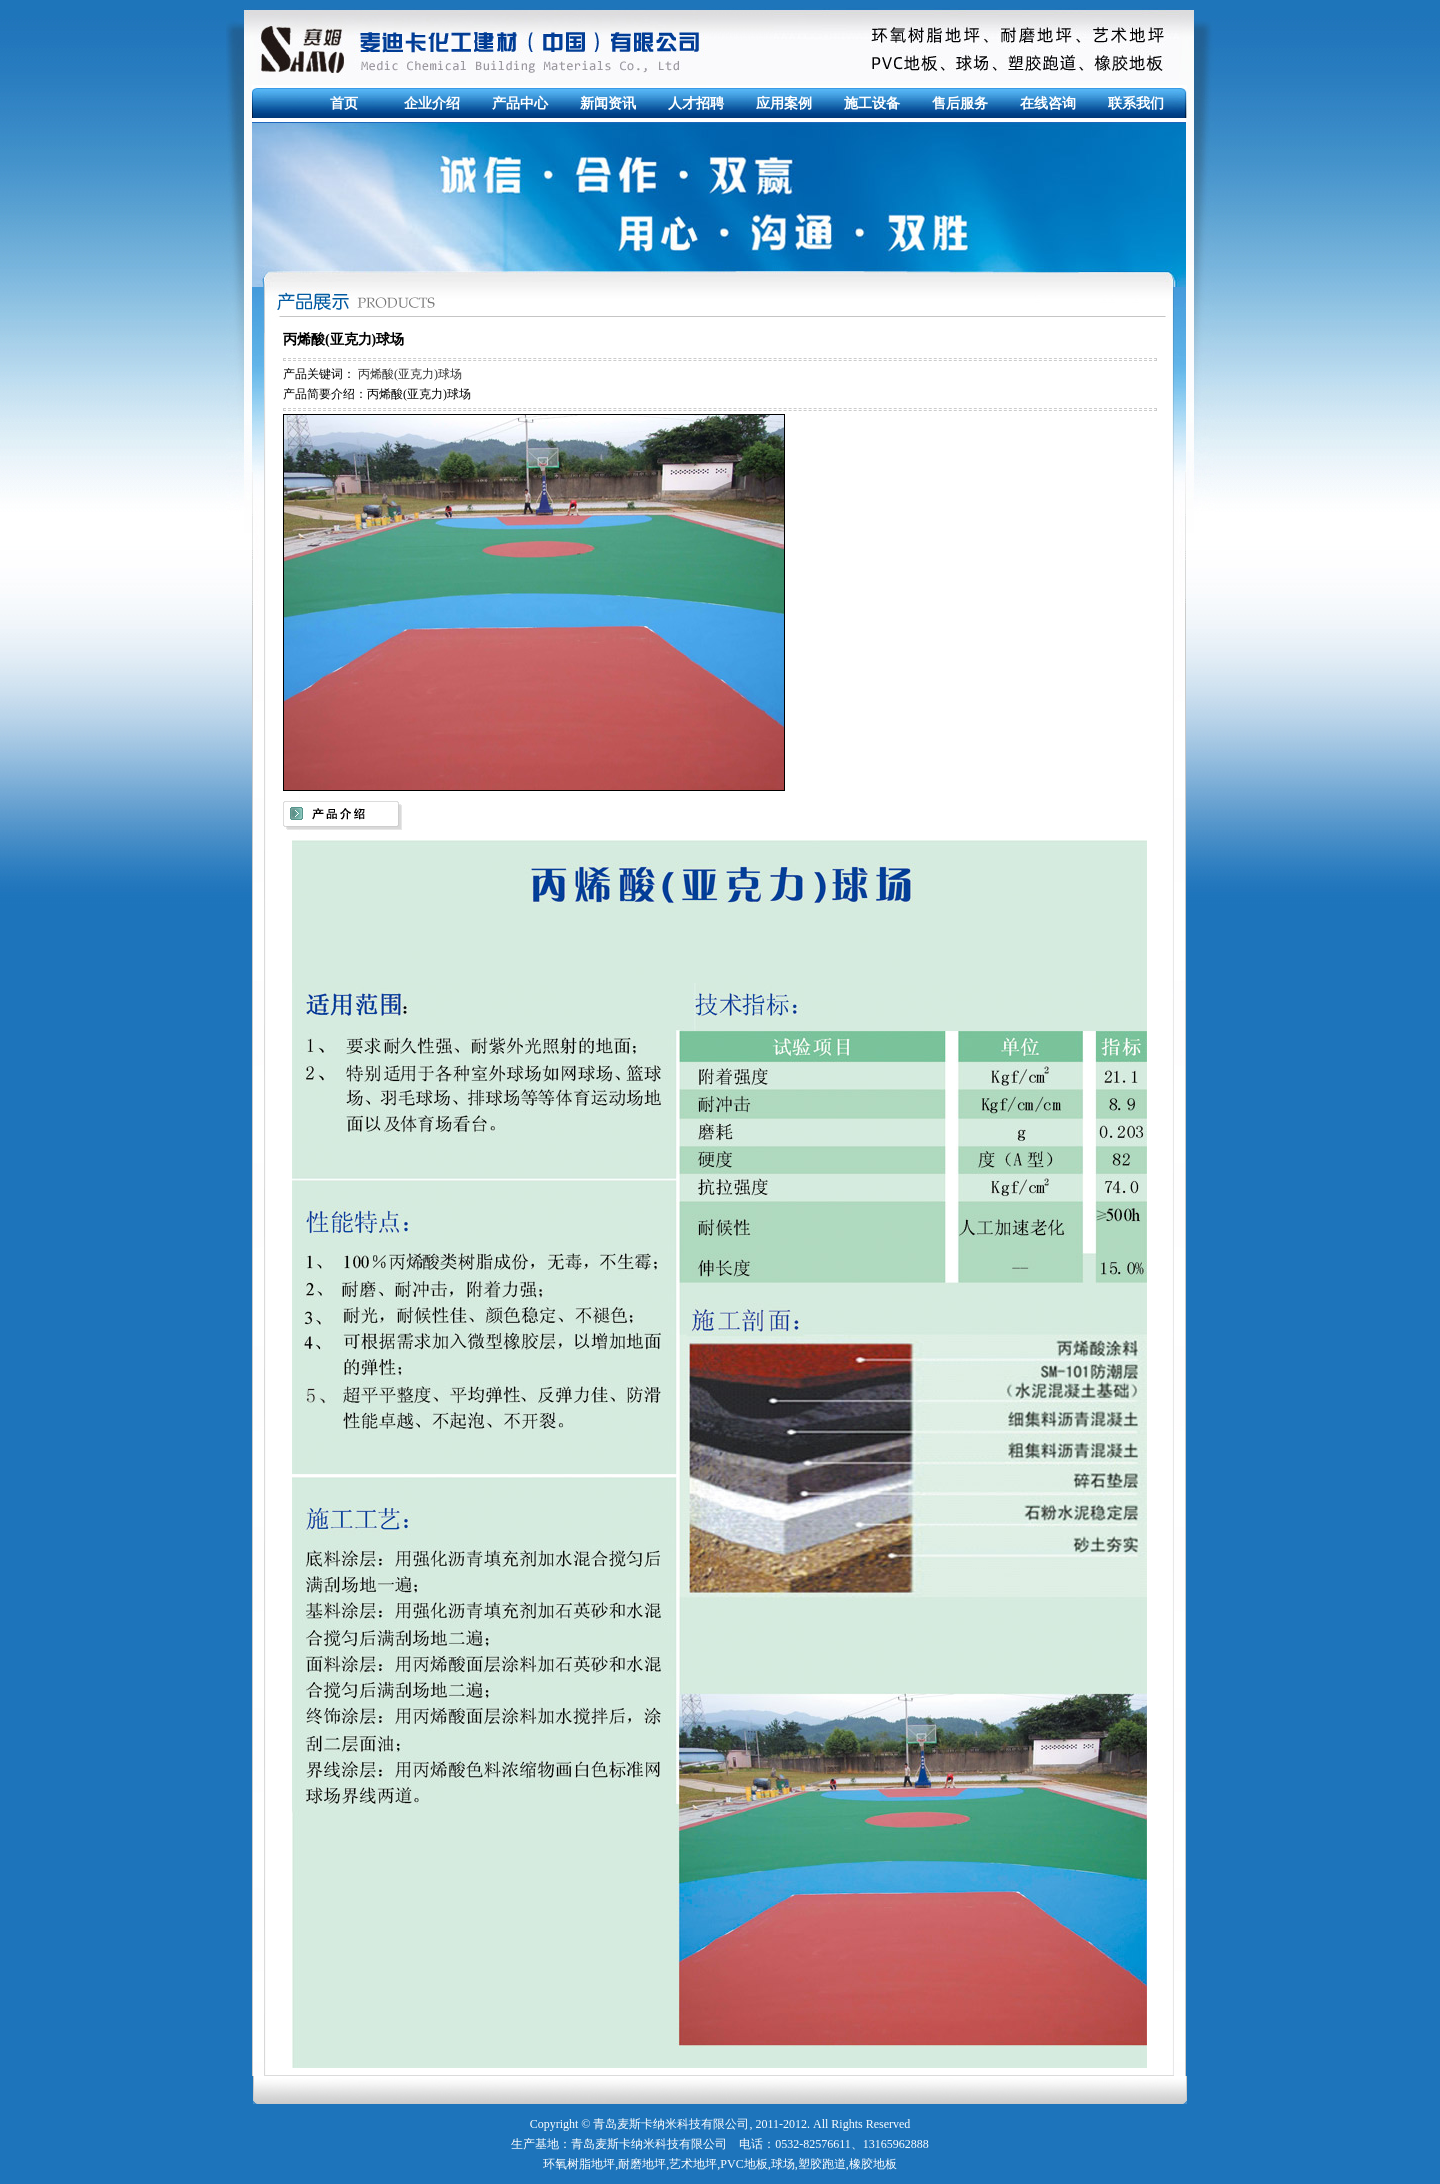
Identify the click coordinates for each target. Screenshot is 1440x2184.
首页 (344, 103)
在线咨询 (1048, 103)
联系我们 (1136, 103)
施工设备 (872, 103)
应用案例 (784, 103)
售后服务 (960, 103)
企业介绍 (432, 103)
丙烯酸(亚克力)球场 (410, 374)
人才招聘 (696, 103)
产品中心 (520, 103)
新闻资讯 (608, 103)
